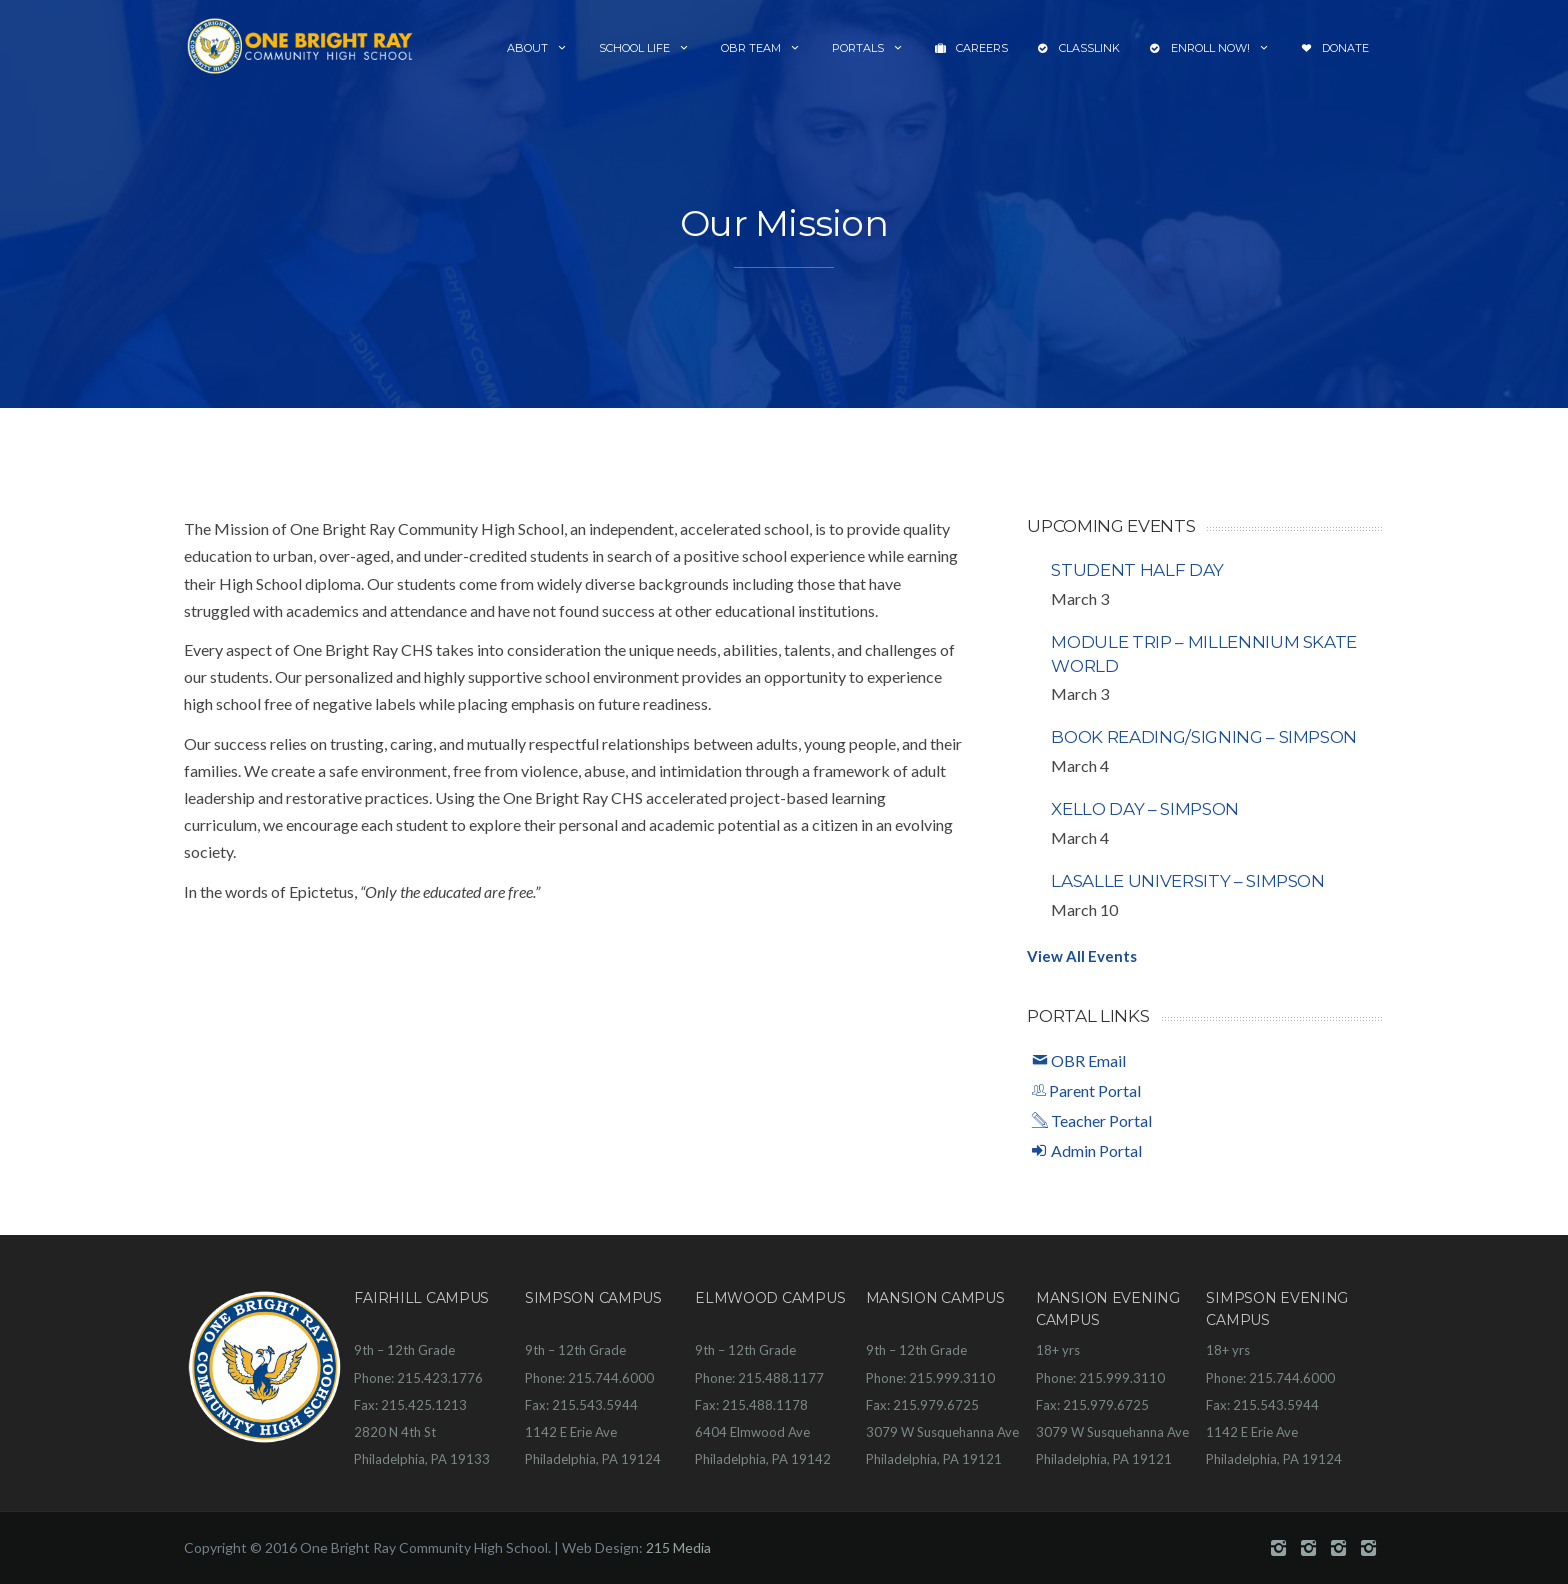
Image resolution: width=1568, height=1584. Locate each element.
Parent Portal (1086, 1090)
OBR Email (1079, 1060)
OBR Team (761, 48)
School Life (645, 48)
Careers (971, 49)
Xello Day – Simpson (1145, 809)
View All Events (1082, 956)
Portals (868, 48)
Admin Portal (1087, 1150)
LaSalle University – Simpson (1187, 881)
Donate (1335, 49)
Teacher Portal (1092, 1120)
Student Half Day (1137, 570)
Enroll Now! (1210, 49)
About (538, 48)
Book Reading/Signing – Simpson (1204, 737)
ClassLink (1079, 49)
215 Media (678, 1547)
